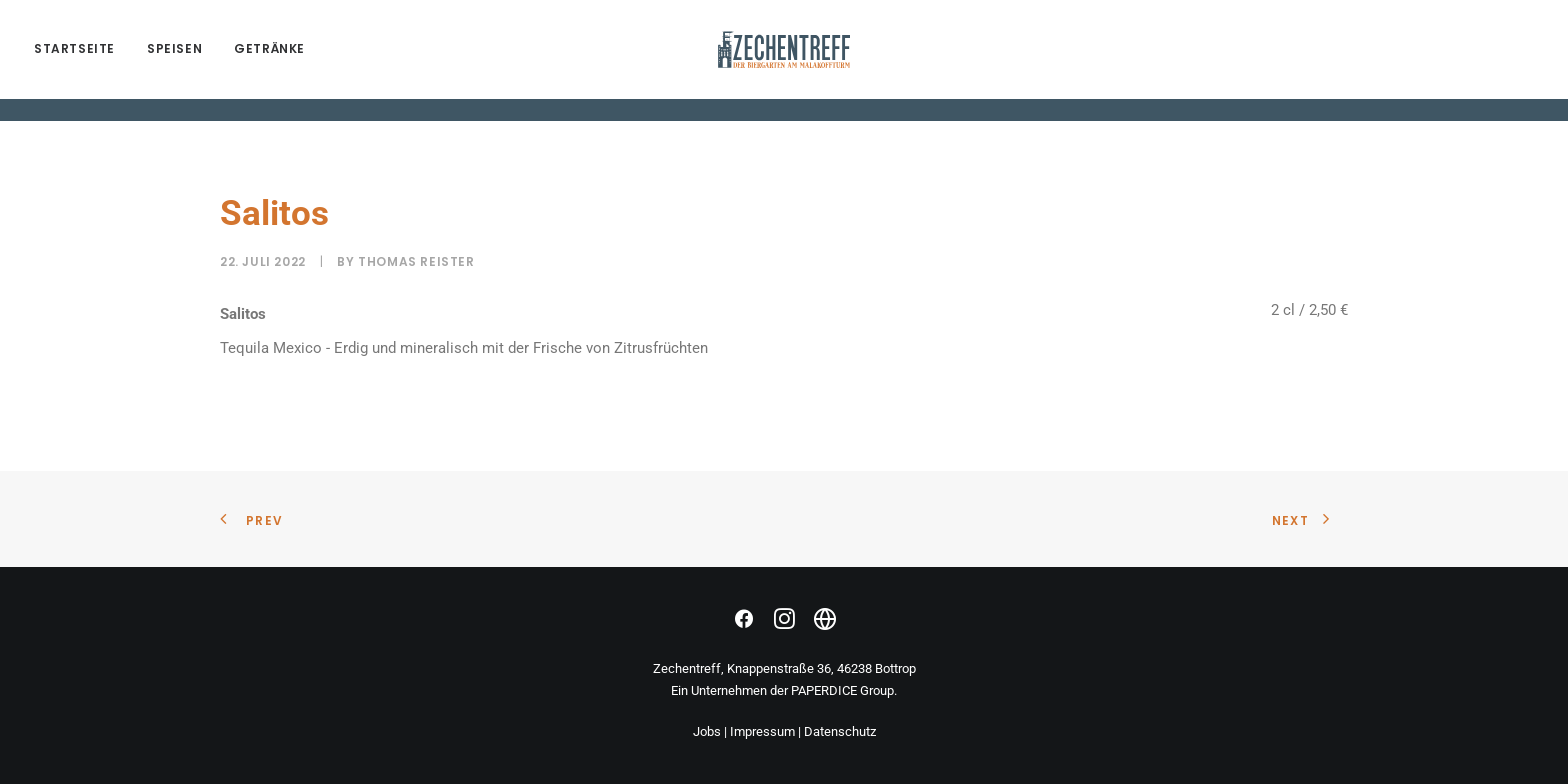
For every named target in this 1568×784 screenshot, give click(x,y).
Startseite (74, 60)
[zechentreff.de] (783, 61)
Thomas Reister (416, 261)
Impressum (762, 731)
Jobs (707, 731)
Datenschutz (840, 731)
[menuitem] (81, 61)
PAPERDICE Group (842, 690)
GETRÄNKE (269, 60)
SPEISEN (174, 60)
